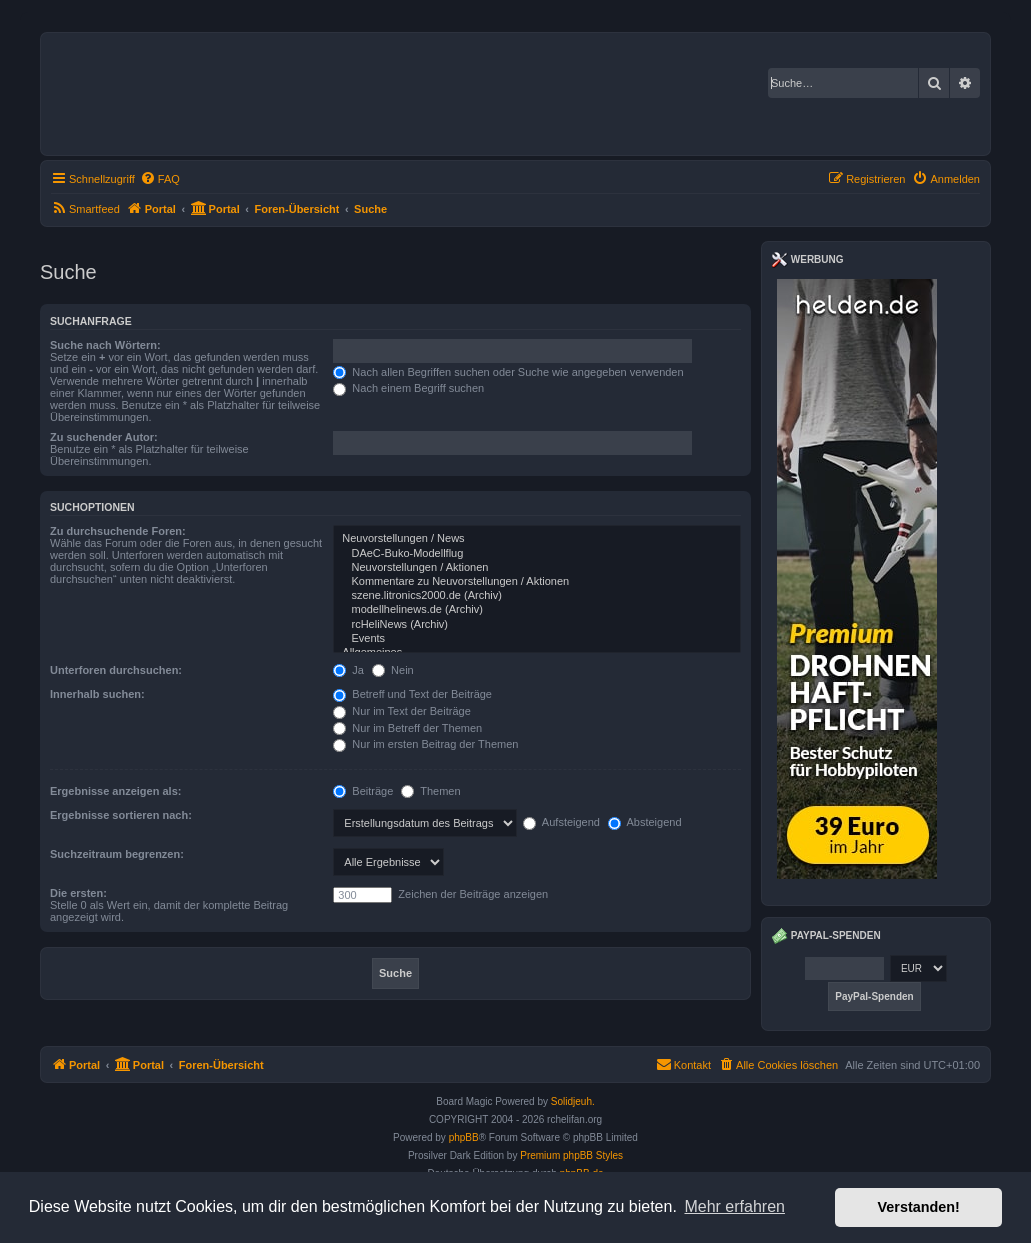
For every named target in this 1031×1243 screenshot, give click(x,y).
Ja (348, 670)
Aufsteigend (561, 822)
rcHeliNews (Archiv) (537, 625)
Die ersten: (78, 893)
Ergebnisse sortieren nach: (121, 815)
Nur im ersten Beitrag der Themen (425, 744)
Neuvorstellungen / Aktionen (537, 568)
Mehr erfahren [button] (734, 1206)
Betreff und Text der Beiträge (412, 694)
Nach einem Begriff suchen (408, 388)
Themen (430, 791)
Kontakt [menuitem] (683, 1064)
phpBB (464, 1137)
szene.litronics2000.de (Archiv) (537, 596)
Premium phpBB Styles (571, 1155)
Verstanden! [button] (919, 1207)
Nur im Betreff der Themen (407, 728)
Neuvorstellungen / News (537, 539)
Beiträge (363, 791)
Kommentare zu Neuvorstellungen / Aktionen (537, 582)
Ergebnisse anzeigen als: (115, 791)
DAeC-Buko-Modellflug (537, 554)
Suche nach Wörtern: (105, 345)
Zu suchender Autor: (104, 437)
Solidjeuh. (573, 1101)
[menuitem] (160, 179)
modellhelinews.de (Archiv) (537, 610)
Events (537, 639)
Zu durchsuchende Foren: (118, 531)
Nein (393, 670)
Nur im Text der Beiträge (401, 711)
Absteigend (645, 822)
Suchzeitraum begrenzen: (117, 854)
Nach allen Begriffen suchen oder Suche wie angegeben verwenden (508, 372)
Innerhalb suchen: (97, 694)
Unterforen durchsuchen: (116, 670)
